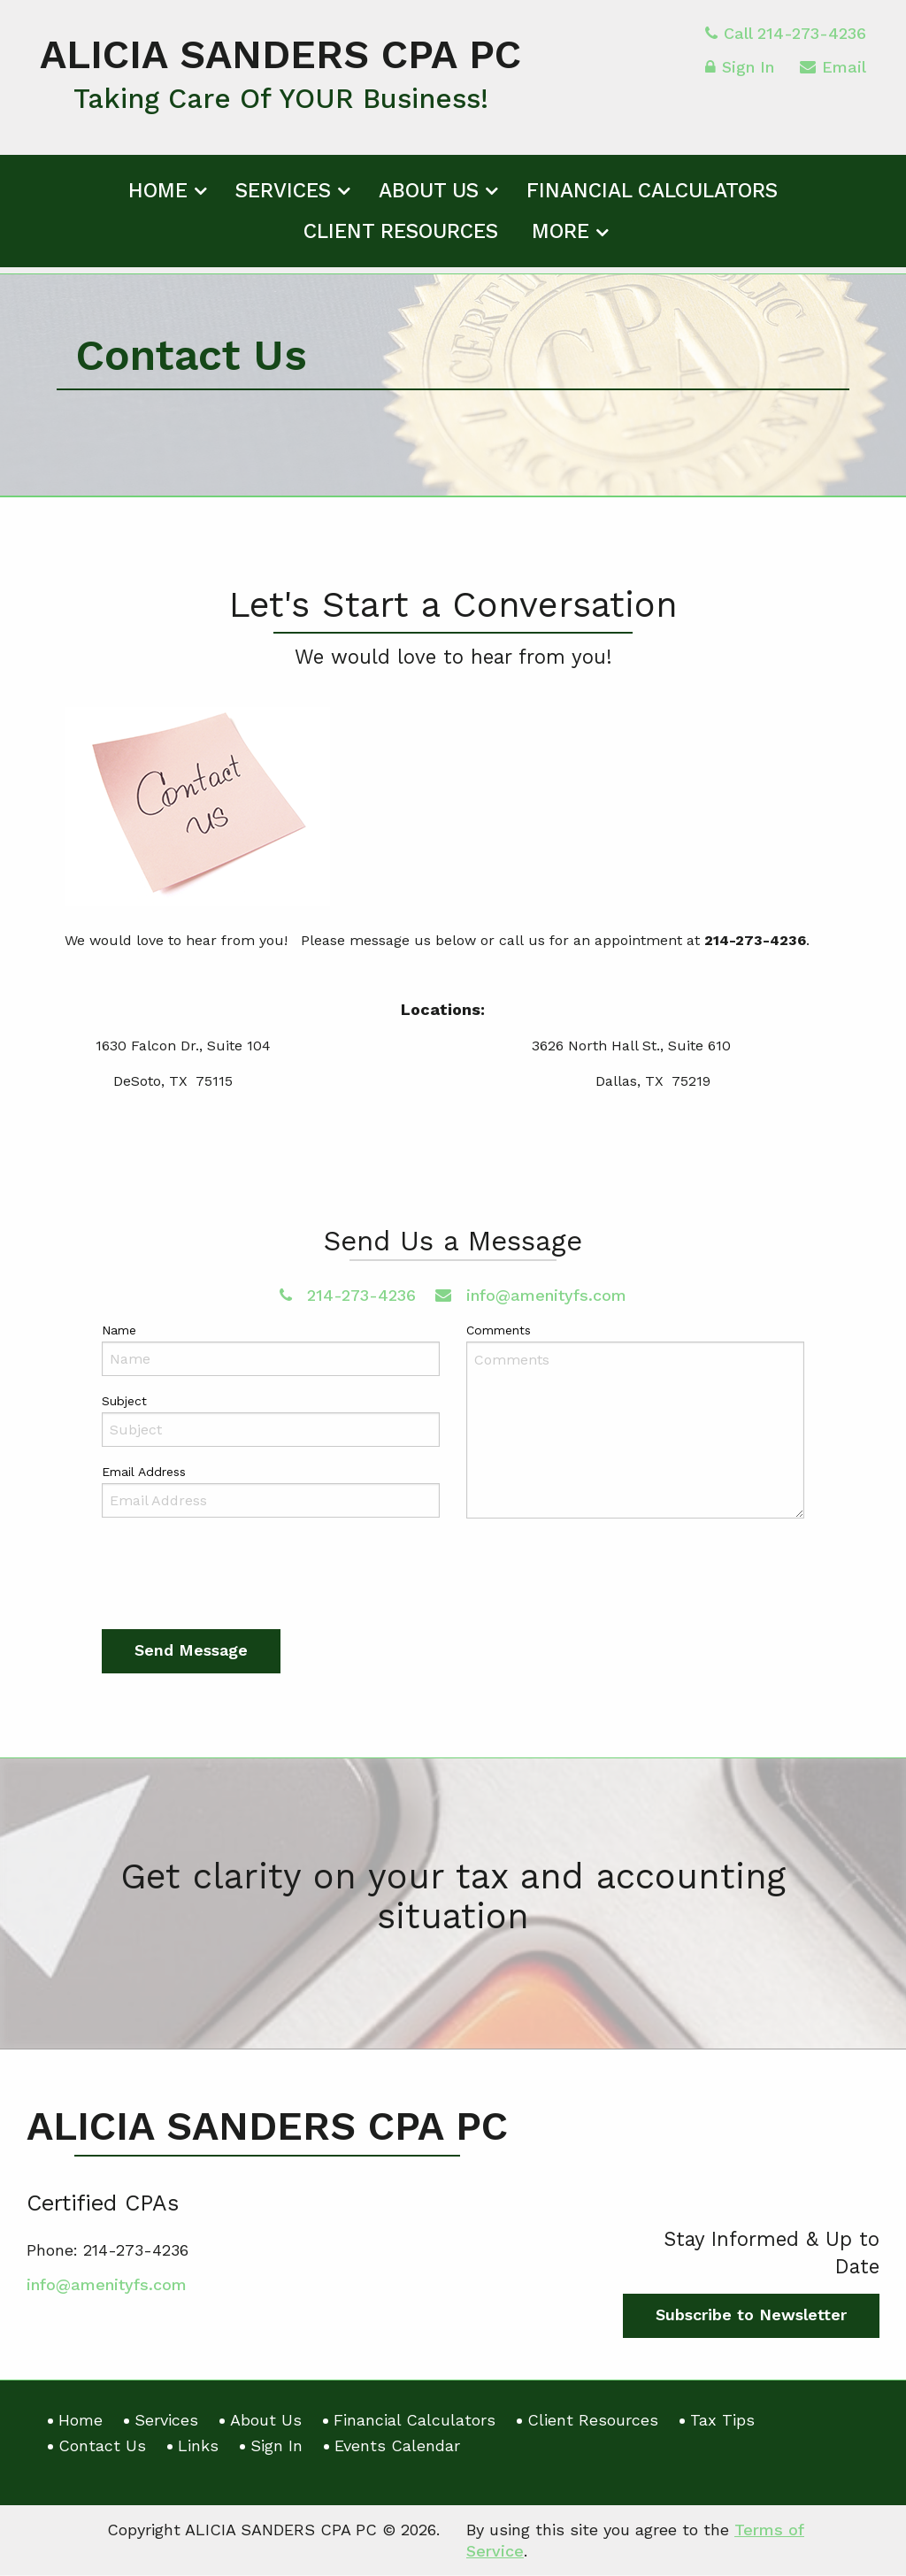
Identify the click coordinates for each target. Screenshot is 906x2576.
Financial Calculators (652, 197)
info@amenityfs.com (530, 1295)
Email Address (144, 1472)
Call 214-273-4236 (785, 39)
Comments (498, 1330)
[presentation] (236, 1578)
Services (283, 197)
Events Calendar (397, 2445)
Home (158, 197)
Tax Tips (722, 2420)
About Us (429, 197)
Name (119, 1330)
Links (198, 2445)
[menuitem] (165, 193)
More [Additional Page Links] (560, 238)
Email (833, 76)
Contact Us (102, 2445)
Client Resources (400, 238)
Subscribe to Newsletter (751, 2314)
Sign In (739, 76)
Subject (124, 1402)
